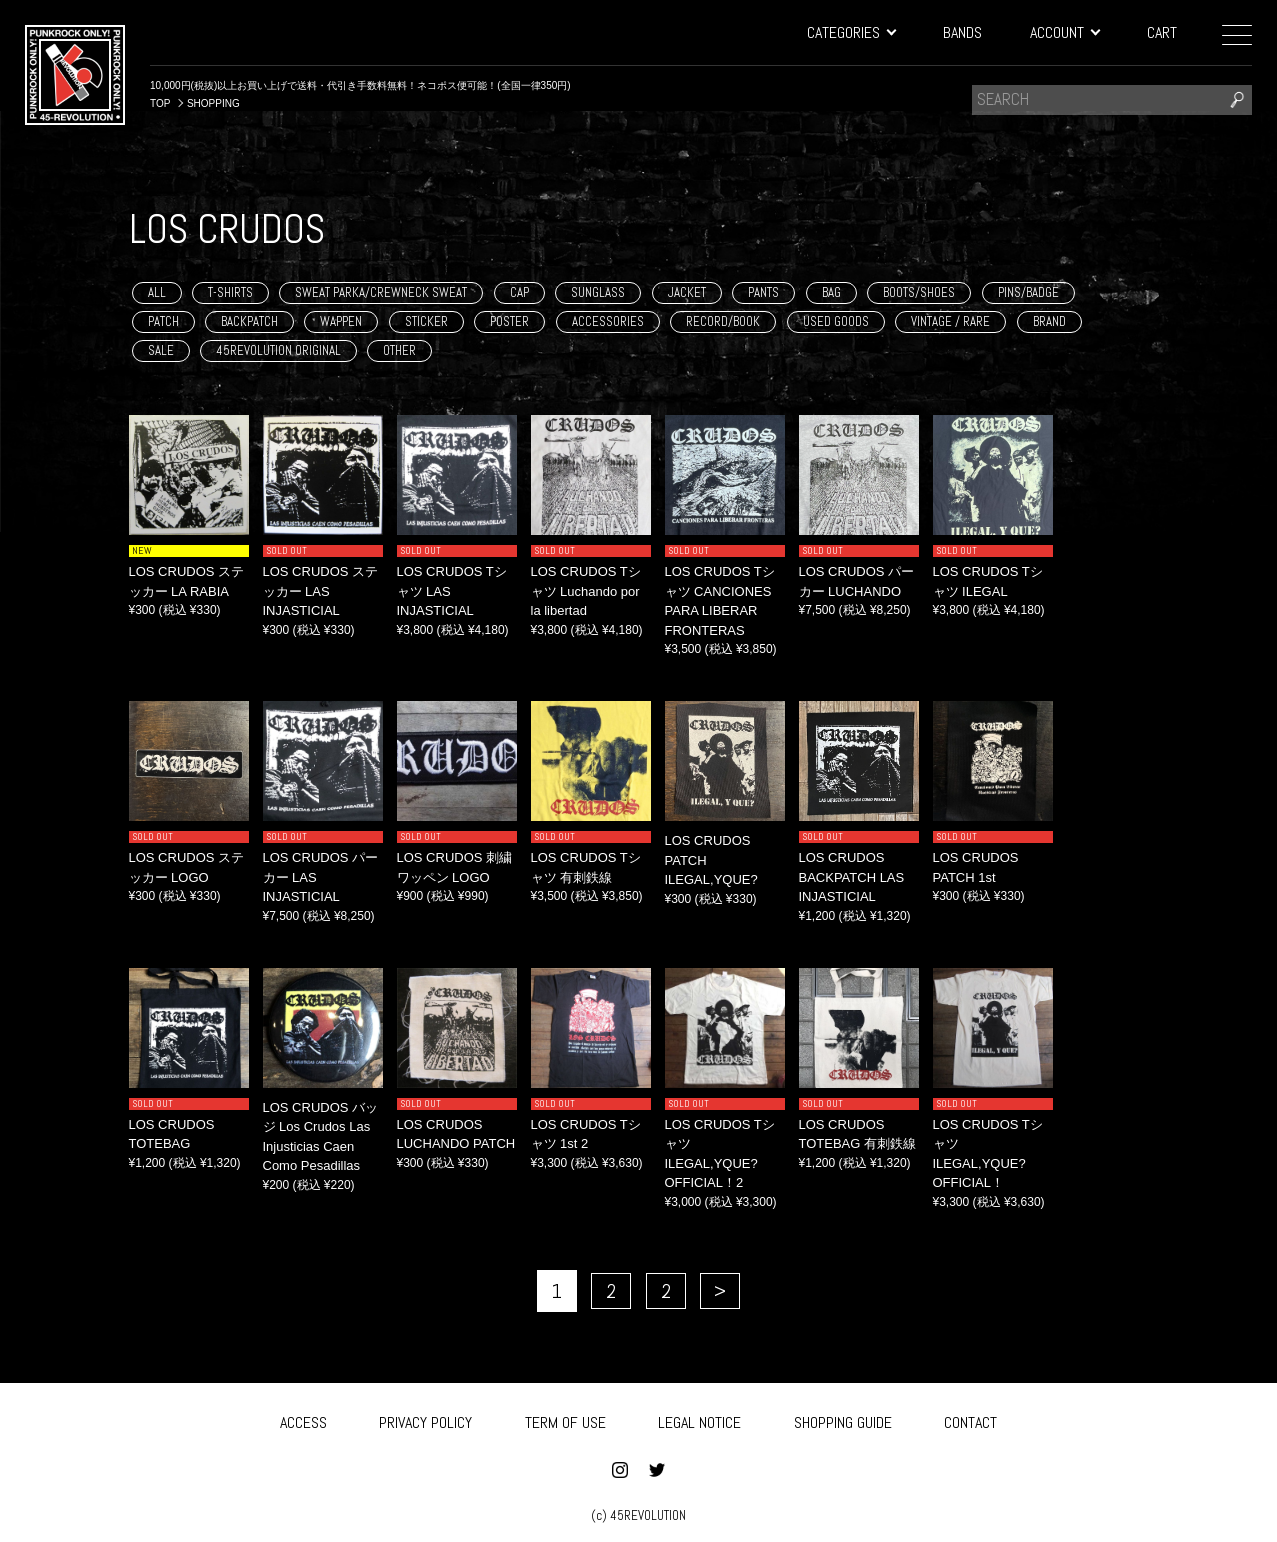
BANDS (962, 32)
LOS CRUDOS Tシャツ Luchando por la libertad (586, 591)
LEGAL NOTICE (699, 1416)
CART (1162, 32)
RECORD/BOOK (723, 321)
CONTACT (970, 1416)
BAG (831, 292)
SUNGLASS (598, 292)
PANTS (763, 292)
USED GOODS (836, 321)
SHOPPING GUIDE (843, 1416)
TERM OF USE (565, 1416)
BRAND (1049, 321)
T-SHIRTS (230, 292)
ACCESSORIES (608, 321)
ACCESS (303, 1416)
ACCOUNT (1064, 32)
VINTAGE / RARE (950, 321)
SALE (161, 350)
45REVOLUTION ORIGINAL (278, 350)
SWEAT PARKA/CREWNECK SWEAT (381, 292)
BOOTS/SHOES (919, 292)
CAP (519, 292)
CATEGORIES (851, 32)
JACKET (687, 292)
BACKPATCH (249, 321)
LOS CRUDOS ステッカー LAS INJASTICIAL (321, 591)
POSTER (509, 321)
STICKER (426, 321)
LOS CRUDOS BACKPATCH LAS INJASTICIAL (852, 877)
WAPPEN (341, 321)
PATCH (163, 321)
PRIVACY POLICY (425, 1416)
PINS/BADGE (1028, 292)
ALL (157, 292)
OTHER (399, 350)
